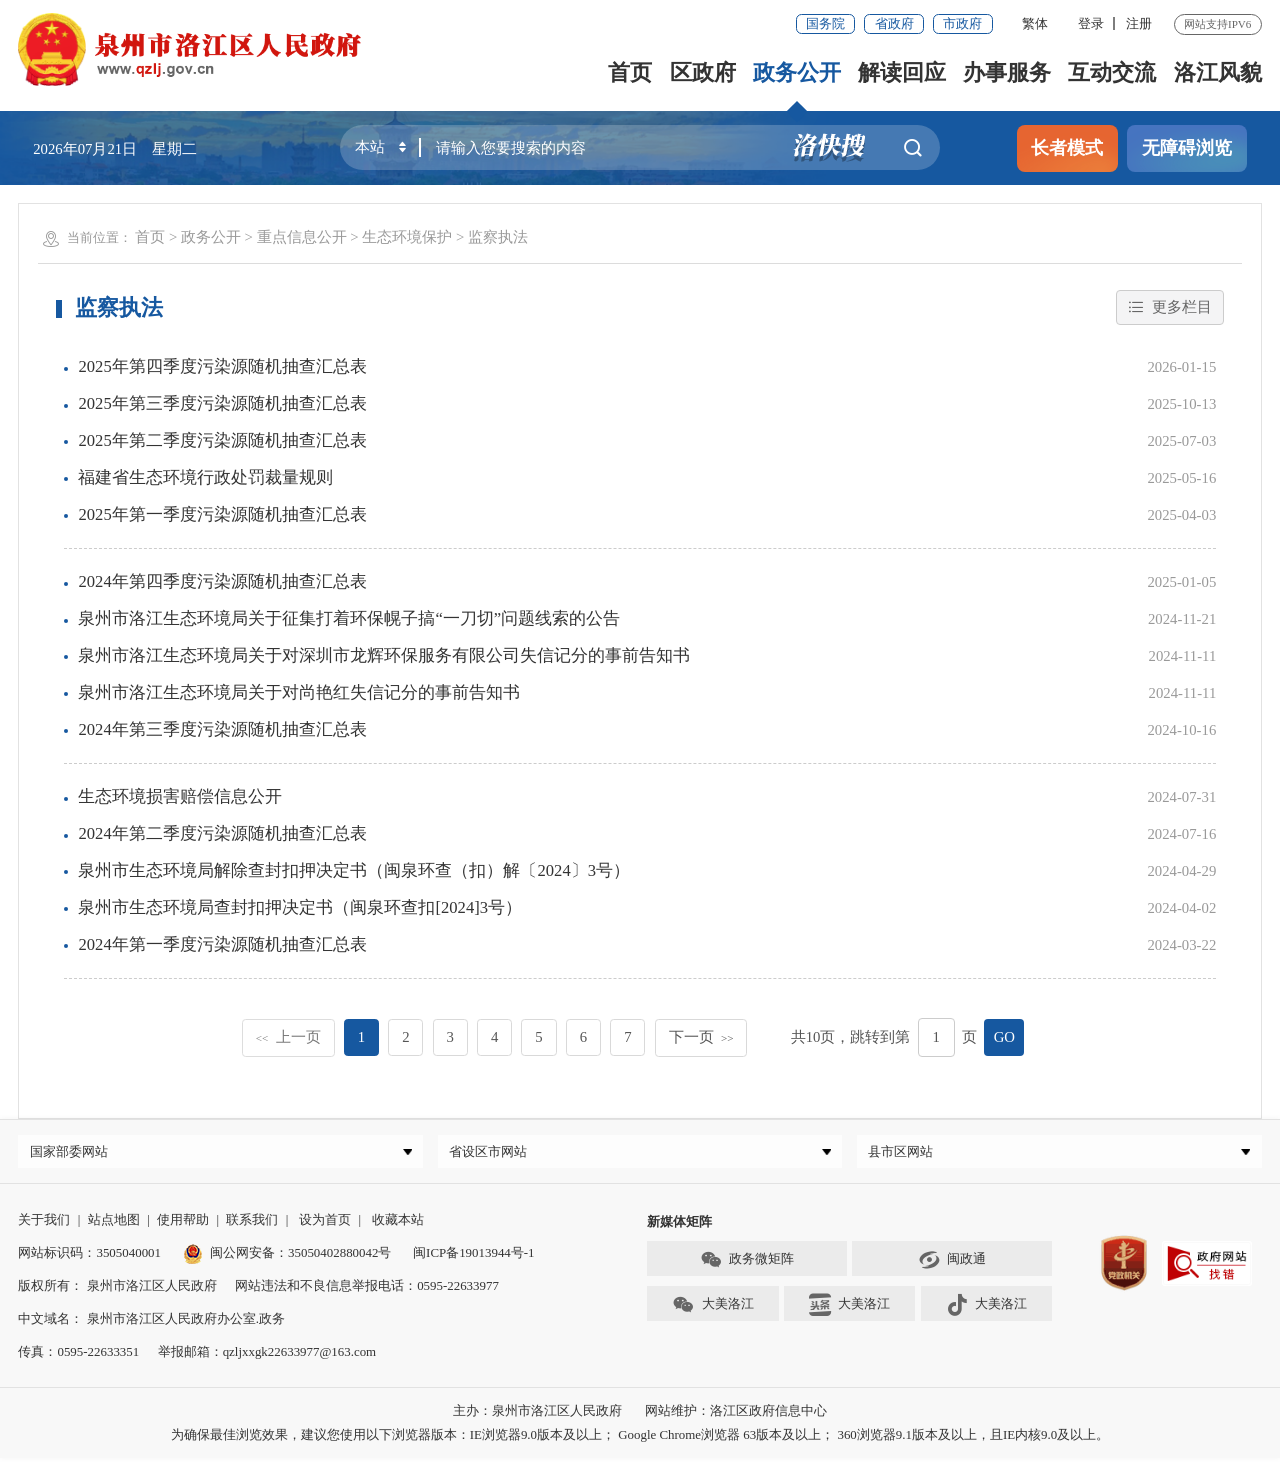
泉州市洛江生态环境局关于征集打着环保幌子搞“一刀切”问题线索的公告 (349, 618)
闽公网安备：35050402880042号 (287, 1257)
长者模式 (1067, 148)
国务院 (825, 23)
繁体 (1035, 23)
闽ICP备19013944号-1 (473, 1257)
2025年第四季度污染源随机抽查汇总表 (222, 366)
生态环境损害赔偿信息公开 (180, 796)
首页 (631, 72)
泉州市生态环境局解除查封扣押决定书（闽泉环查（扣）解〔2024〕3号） (353, 870)
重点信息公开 (302, 237)
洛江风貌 (1218, 72)
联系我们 (252, 1224)
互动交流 (1112, 72)
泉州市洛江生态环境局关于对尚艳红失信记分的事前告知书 (299, 692)
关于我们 (44, 1224)
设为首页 (325, 1224)
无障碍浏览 (1187, 148)
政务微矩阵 (747, 1265)
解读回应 (902, 72)
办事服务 (1007, 72)
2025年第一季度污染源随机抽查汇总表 (222, 514)
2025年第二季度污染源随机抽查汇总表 (222, 440)
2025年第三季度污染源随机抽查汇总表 (222, 403)
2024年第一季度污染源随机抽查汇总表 (222, 944)
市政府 (962, 23)
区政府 (703, 72)
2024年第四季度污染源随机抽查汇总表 (222, 581)
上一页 (288, 1037)
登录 (1091, 23)
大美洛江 (712, 1310)
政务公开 (797, 72)
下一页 (701, 1037)
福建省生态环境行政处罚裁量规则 (205, 477)
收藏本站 (398, 1224)
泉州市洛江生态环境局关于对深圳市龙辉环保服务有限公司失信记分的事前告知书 (384, 655)
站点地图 (114, 1224)
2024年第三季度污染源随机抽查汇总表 (222, 729)
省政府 (894, 23)
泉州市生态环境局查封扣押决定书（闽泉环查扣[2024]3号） (300, 907)
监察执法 (498, 237)
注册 (1139, 23)
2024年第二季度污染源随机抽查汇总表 (222, 833)
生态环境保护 (407, 237)
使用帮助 (183, 1224)
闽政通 (952, 1265)
